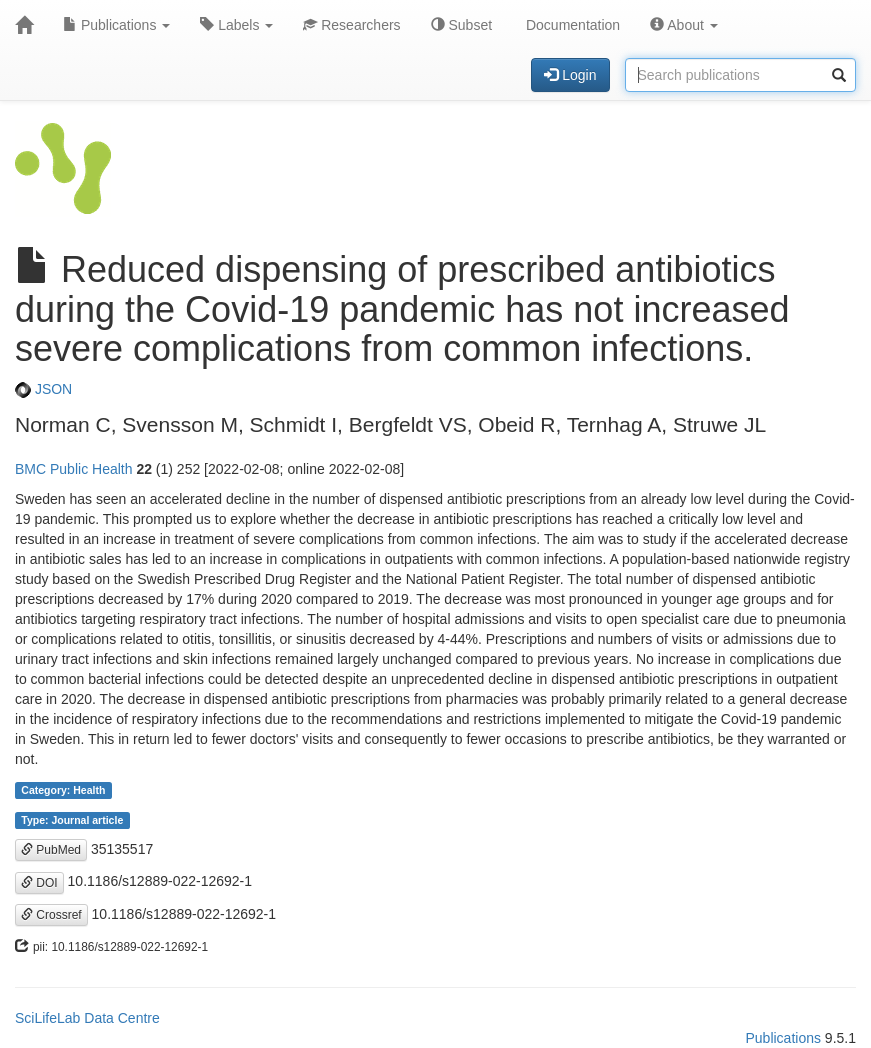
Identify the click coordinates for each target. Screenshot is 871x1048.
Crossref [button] (51, 915)
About (684, 25)
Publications (116, 25)
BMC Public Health (74, 469)
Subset (461, 25)
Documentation (571, 25)
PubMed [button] (51, 850)
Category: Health (63, 790)
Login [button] (570, 75)
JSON (43, 389)
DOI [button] (39, 883)
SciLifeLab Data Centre (87, 1018)
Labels (236, 25)
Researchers (351, 25)
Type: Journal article (72, 820)
